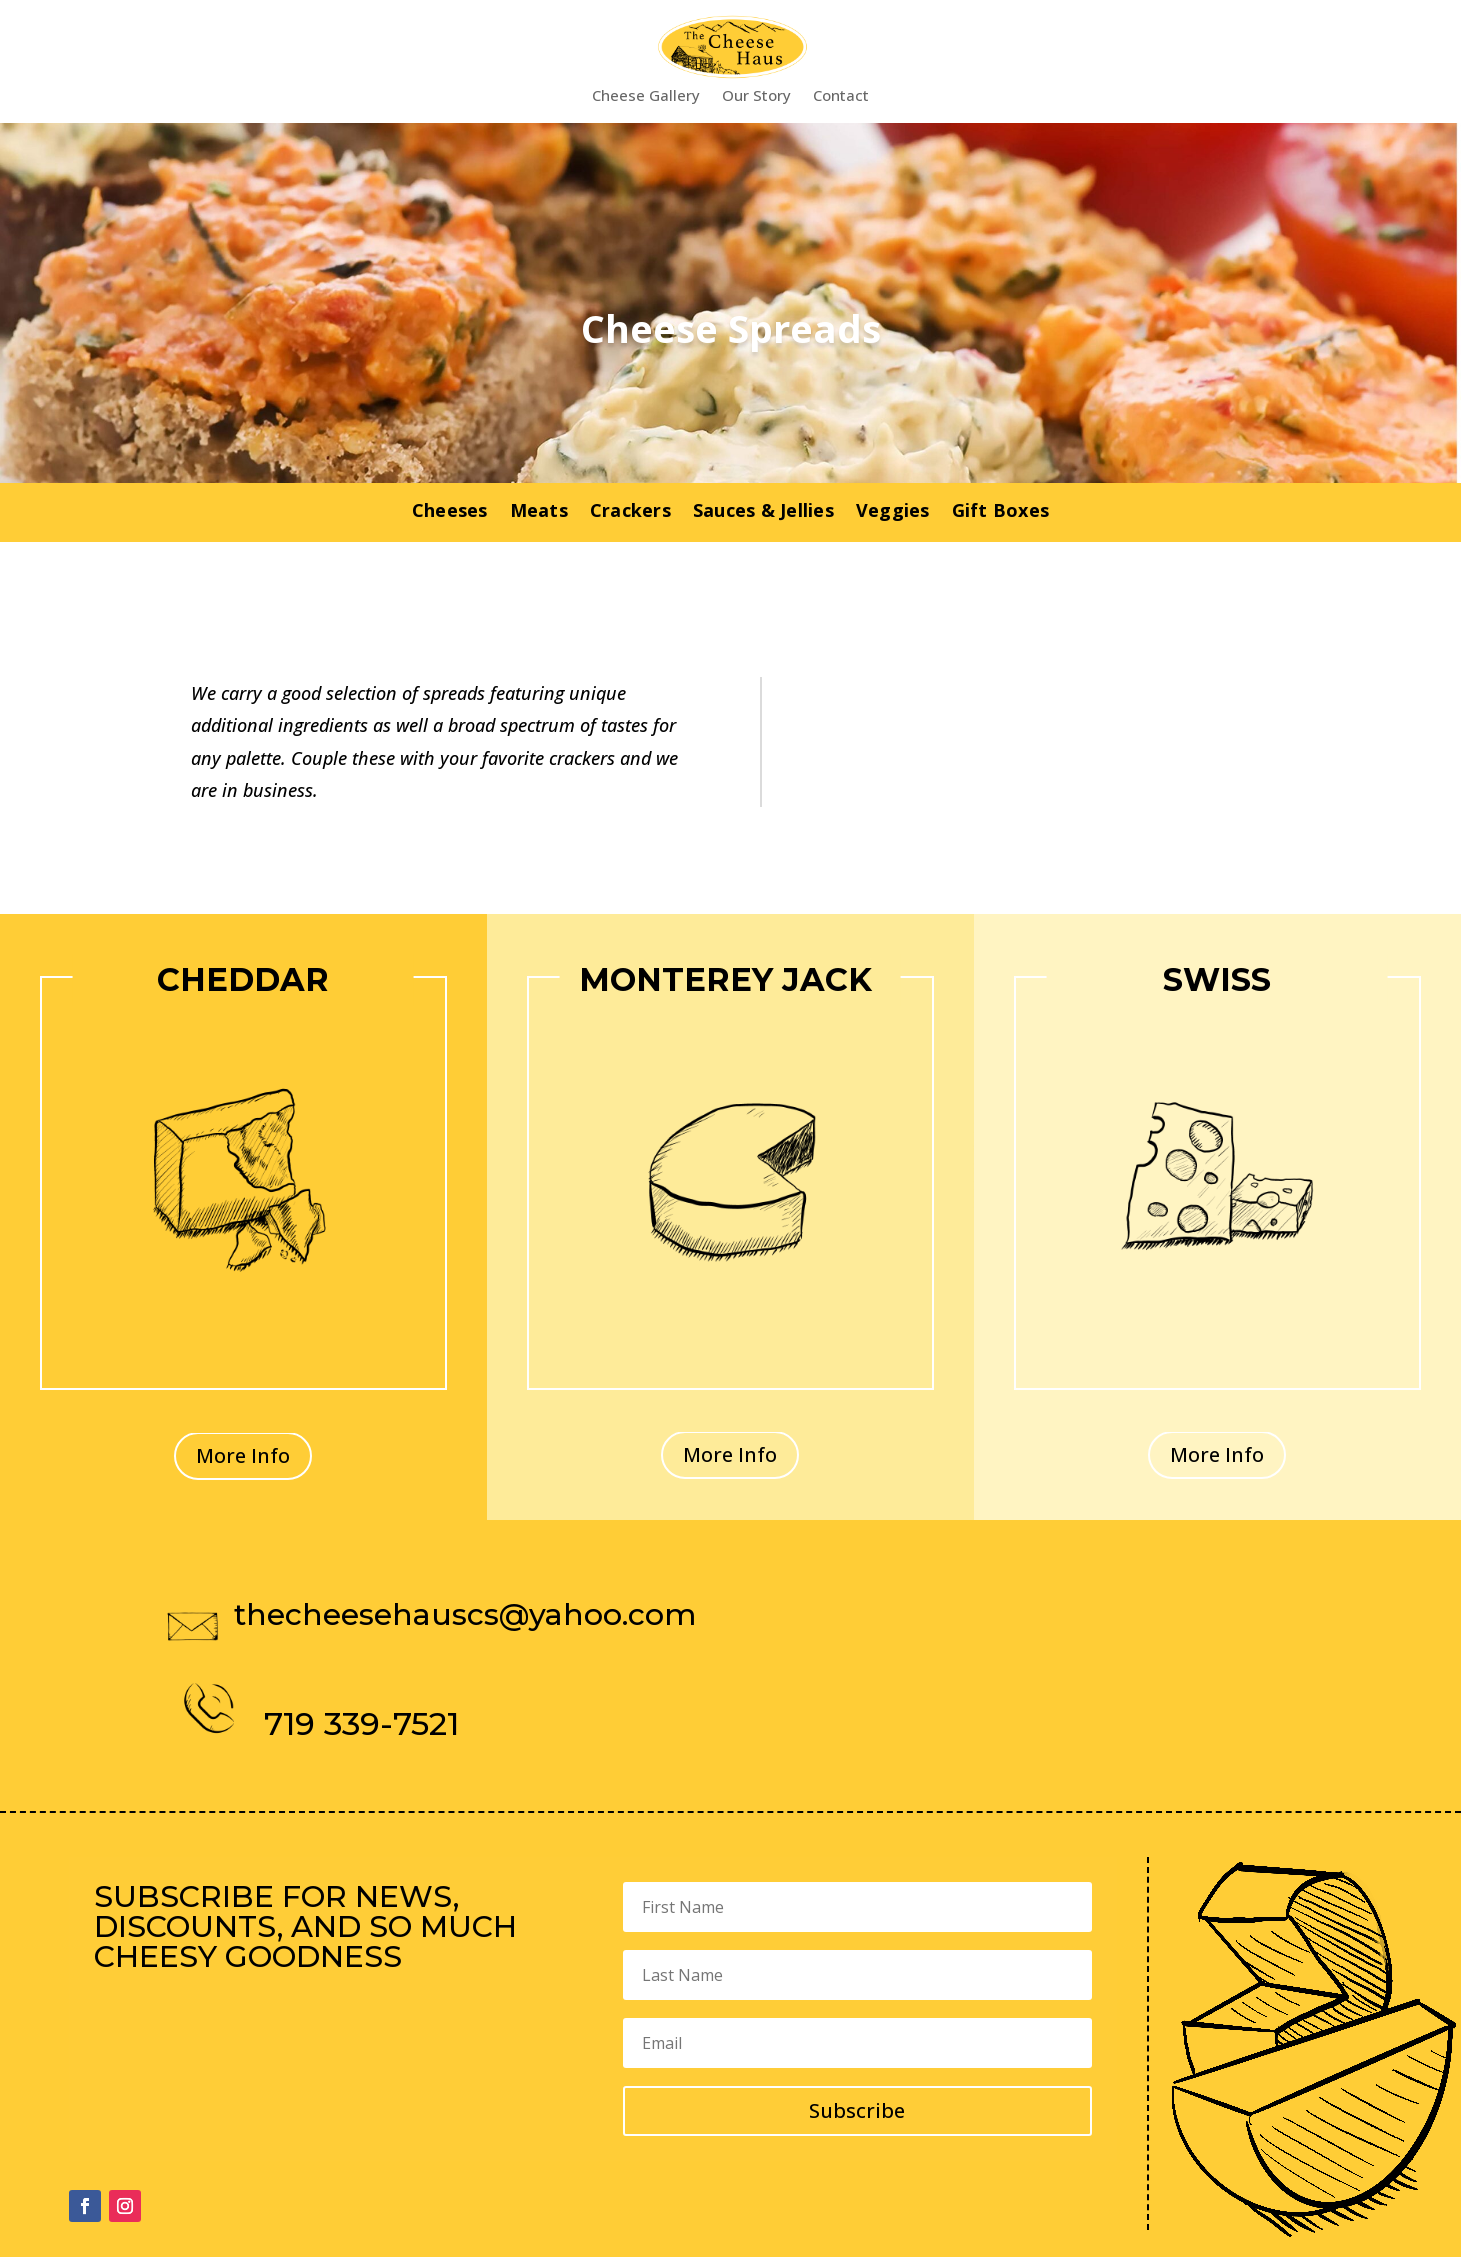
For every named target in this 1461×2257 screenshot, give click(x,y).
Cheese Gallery (646, 96)
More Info (243, 1455)
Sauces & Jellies (763, 512)
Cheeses (450, 512)
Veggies (893, 512)
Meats (539, 512)
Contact (841, 96)
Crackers (630, 512)
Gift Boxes (1001, 512)
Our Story (756, 96)
